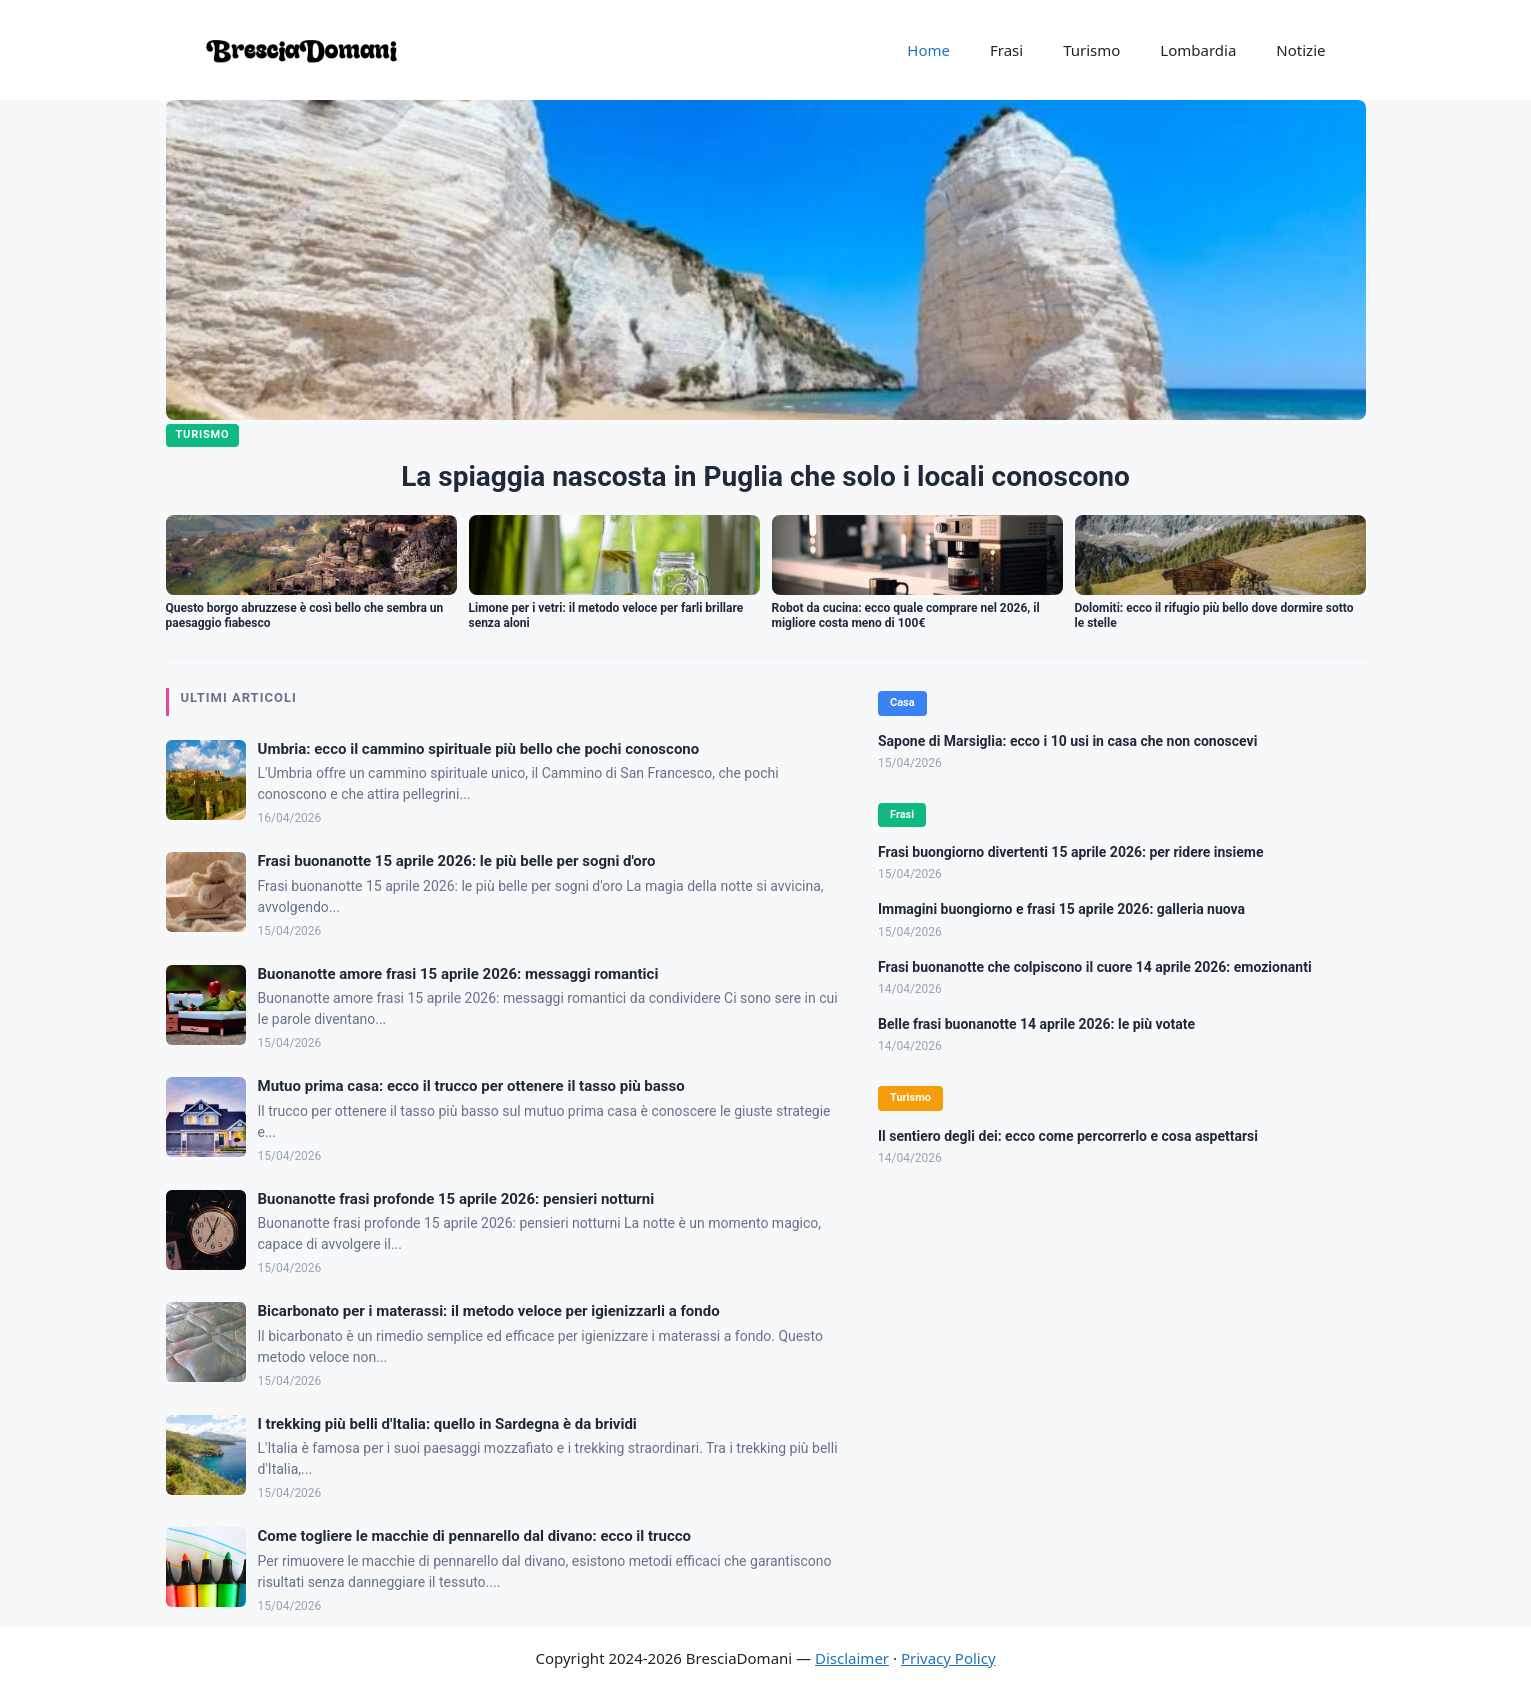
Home (928, 50)
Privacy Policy (948, 1658)
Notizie (1300, 50)
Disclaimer (852, 1658)
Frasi (1006, 50)
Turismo (1091, 50)
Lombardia (1198, 50)
